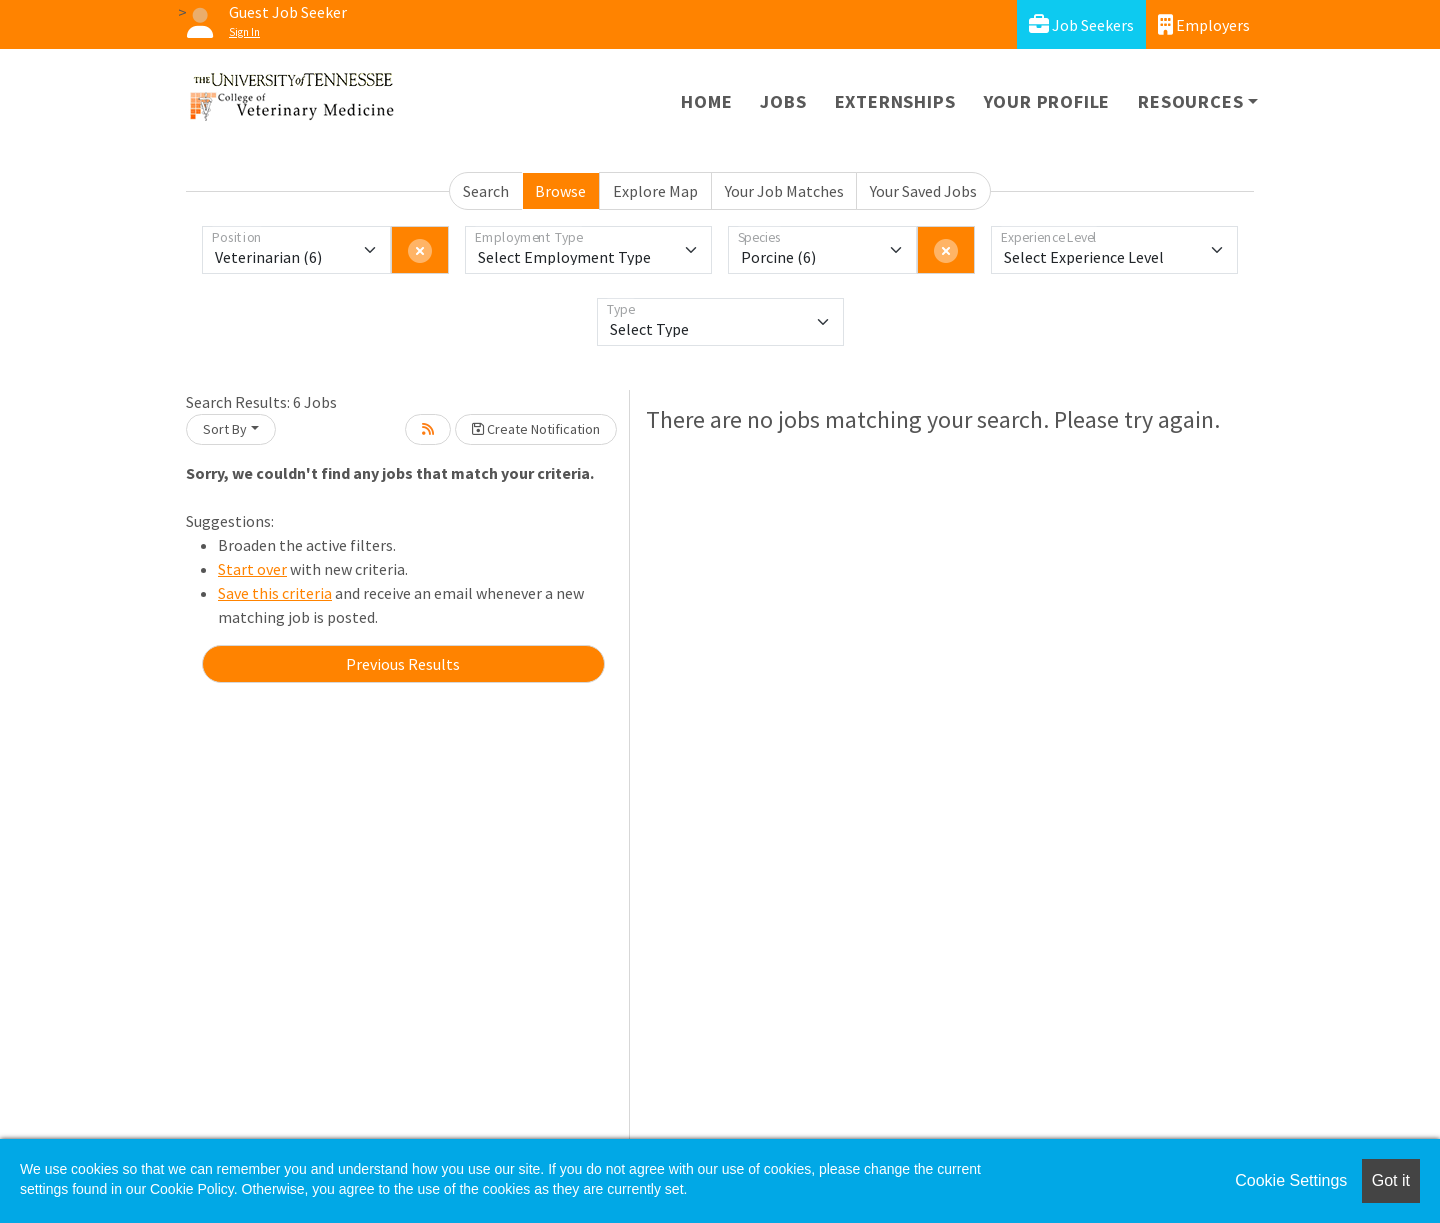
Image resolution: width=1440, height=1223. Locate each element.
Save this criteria (275, 593)
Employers (1204, 24)
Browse (560, 191)
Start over (252, 569)
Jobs (783, 101)
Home (706, 101)
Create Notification (536, 429)
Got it (1391, 1180)
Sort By (225, 429)
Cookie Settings (1291, 1180)
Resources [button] (1190, 101)
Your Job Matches (784, 191)
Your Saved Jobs (923, 191)
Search (486, 191)
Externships (895, 101)
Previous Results (403, 664)
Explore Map (655, 191)
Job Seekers (1081, 24)
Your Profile (1047, 101)
